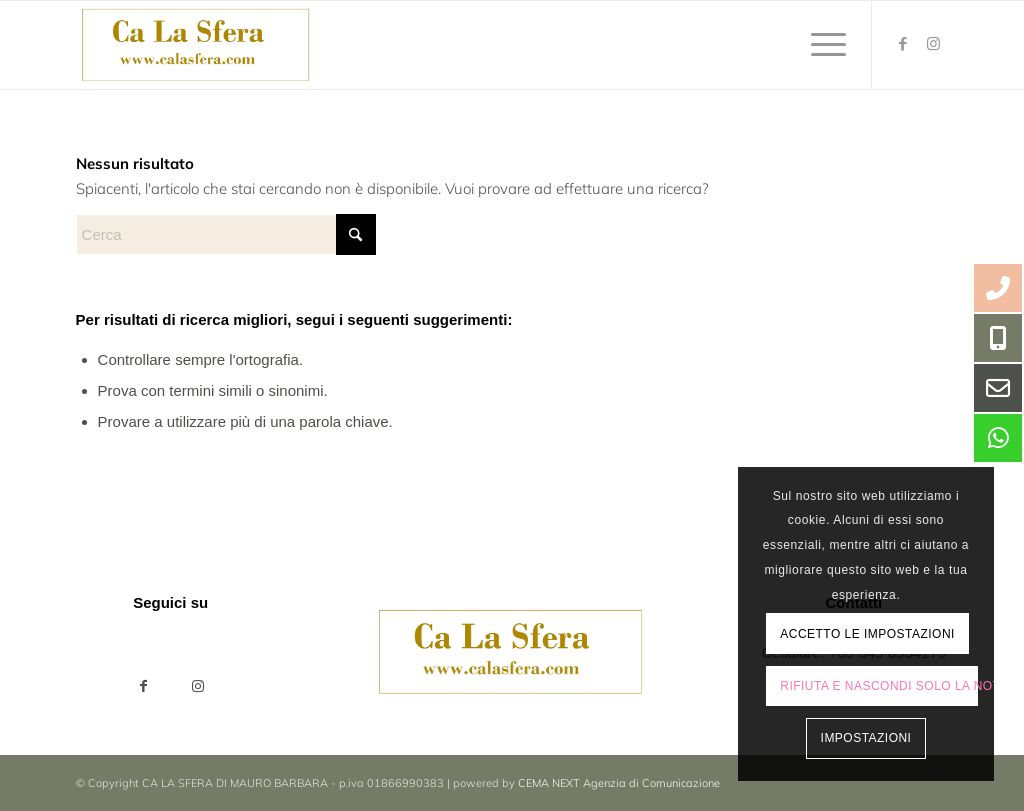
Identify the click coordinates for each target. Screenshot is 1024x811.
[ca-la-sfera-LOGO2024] (197, 45)
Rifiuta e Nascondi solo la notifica (879, 686)
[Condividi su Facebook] (143, 686)
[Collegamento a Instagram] (933, 44)
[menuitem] (822, 45)
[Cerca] (226, 234)
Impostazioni (866, 738)
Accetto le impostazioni (867, 634)
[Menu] (822, 45)
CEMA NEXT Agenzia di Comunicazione (619, 783)
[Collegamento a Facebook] (903, 44)
